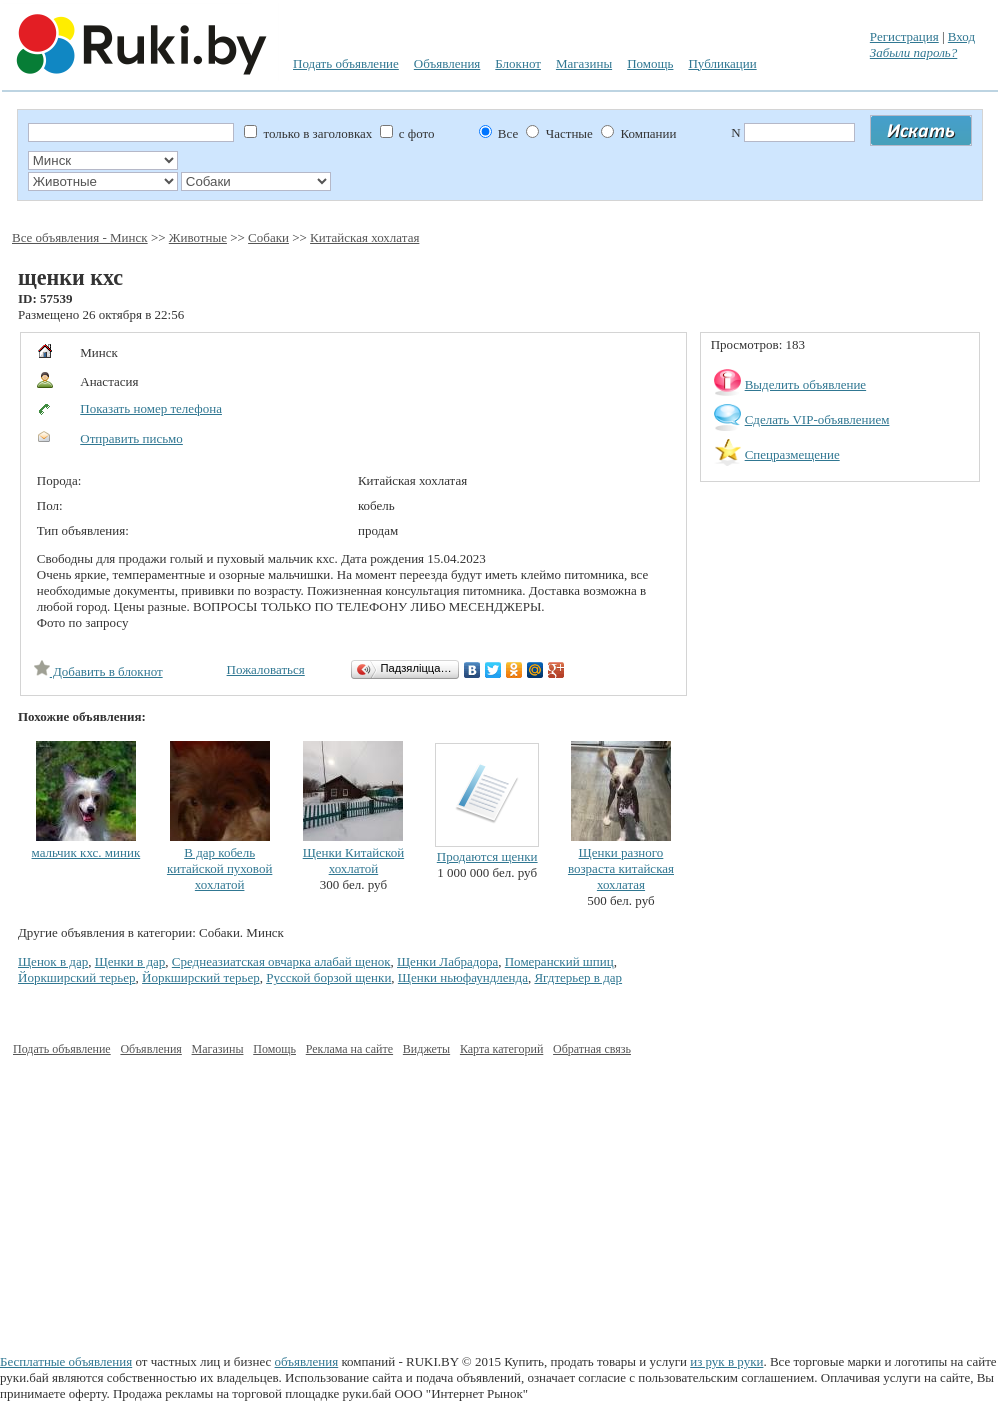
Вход (961, 36)
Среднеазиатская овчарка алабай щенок (281, 961)
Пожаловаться (266, 669)
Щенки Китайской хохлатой (353, 860)
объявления (307, 1361)
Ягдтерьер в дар (578, 977)
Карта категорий (501, 1049)
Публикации (722, 63)
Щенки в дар (130, 961)
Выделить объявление (806, 384)
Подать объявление (346, 63)
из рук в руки (726, 1361)
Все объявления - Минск (80, 237)
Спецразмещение (792, 454)
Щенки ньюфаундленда (463, 977)
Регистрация (904, 36)
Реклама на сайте (349, 1049)
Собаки (268, 237)
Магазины (584, 63)
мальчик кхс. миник (86, 852)
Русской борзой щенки (328, 977)
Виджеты (426, 1049)
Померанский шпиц (559, 961)
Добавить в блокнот (98, 671)
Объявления (447, 63)
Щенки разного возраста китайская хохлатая (621, 868)
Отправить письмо (131, 438)
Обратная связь (592, 1049)
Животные (198, 237)
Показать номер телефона (151, 408)
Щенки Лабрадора (447, 961)
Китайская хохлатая (364, 237)
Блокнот (518, 63)
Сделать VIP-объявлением (817, 419)
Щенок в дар (53, 961)
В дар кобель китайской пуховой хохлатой (219, 868)
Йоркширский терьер (77, 977)
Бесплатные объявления (66, 1361)
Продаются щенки (487, 856)
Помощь (650, 63)
